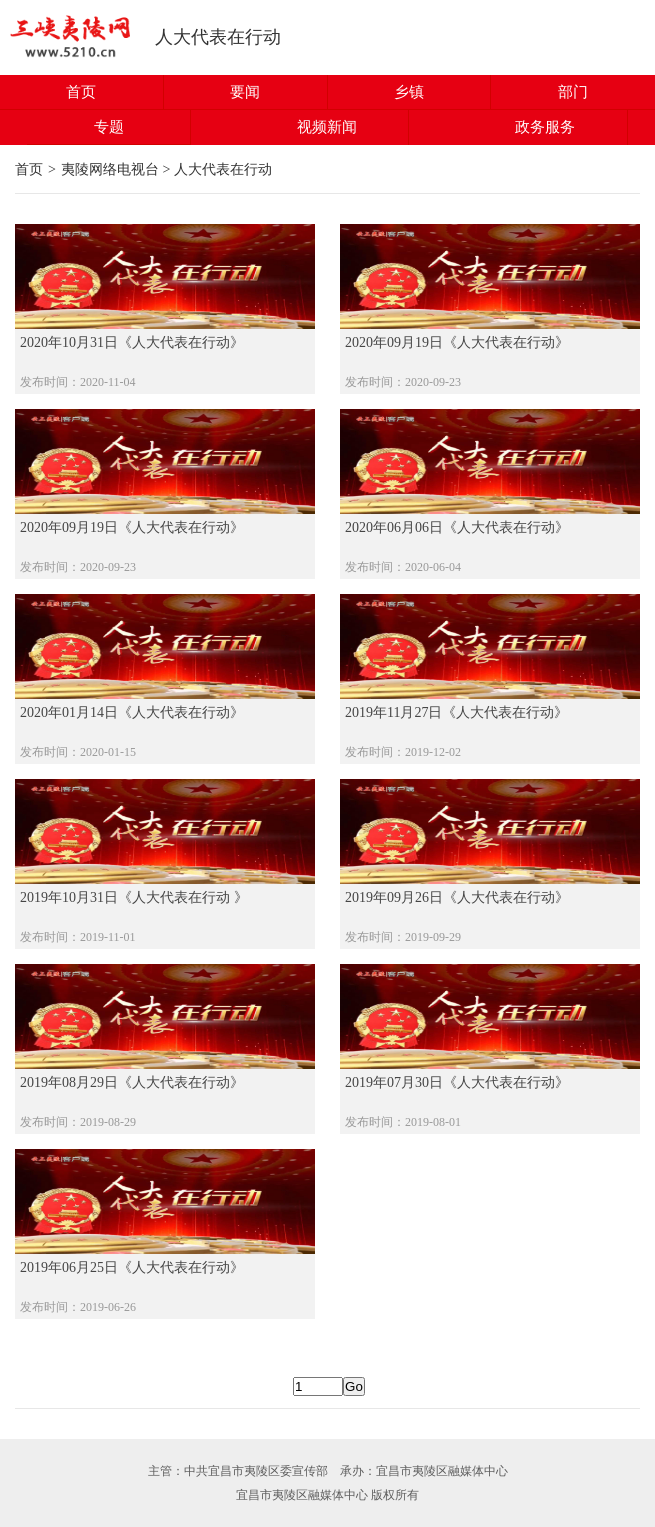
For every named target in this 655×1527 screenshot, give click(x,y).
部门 (573, 92)
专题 (109, 127)
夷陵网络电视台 (110, 169)
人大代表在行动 (218, 37)
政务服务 (545, 127)
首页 (81, 92)
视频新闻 (327, 127)
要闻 (245, 92)
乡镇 (409, 92)
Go (354, 1386)
